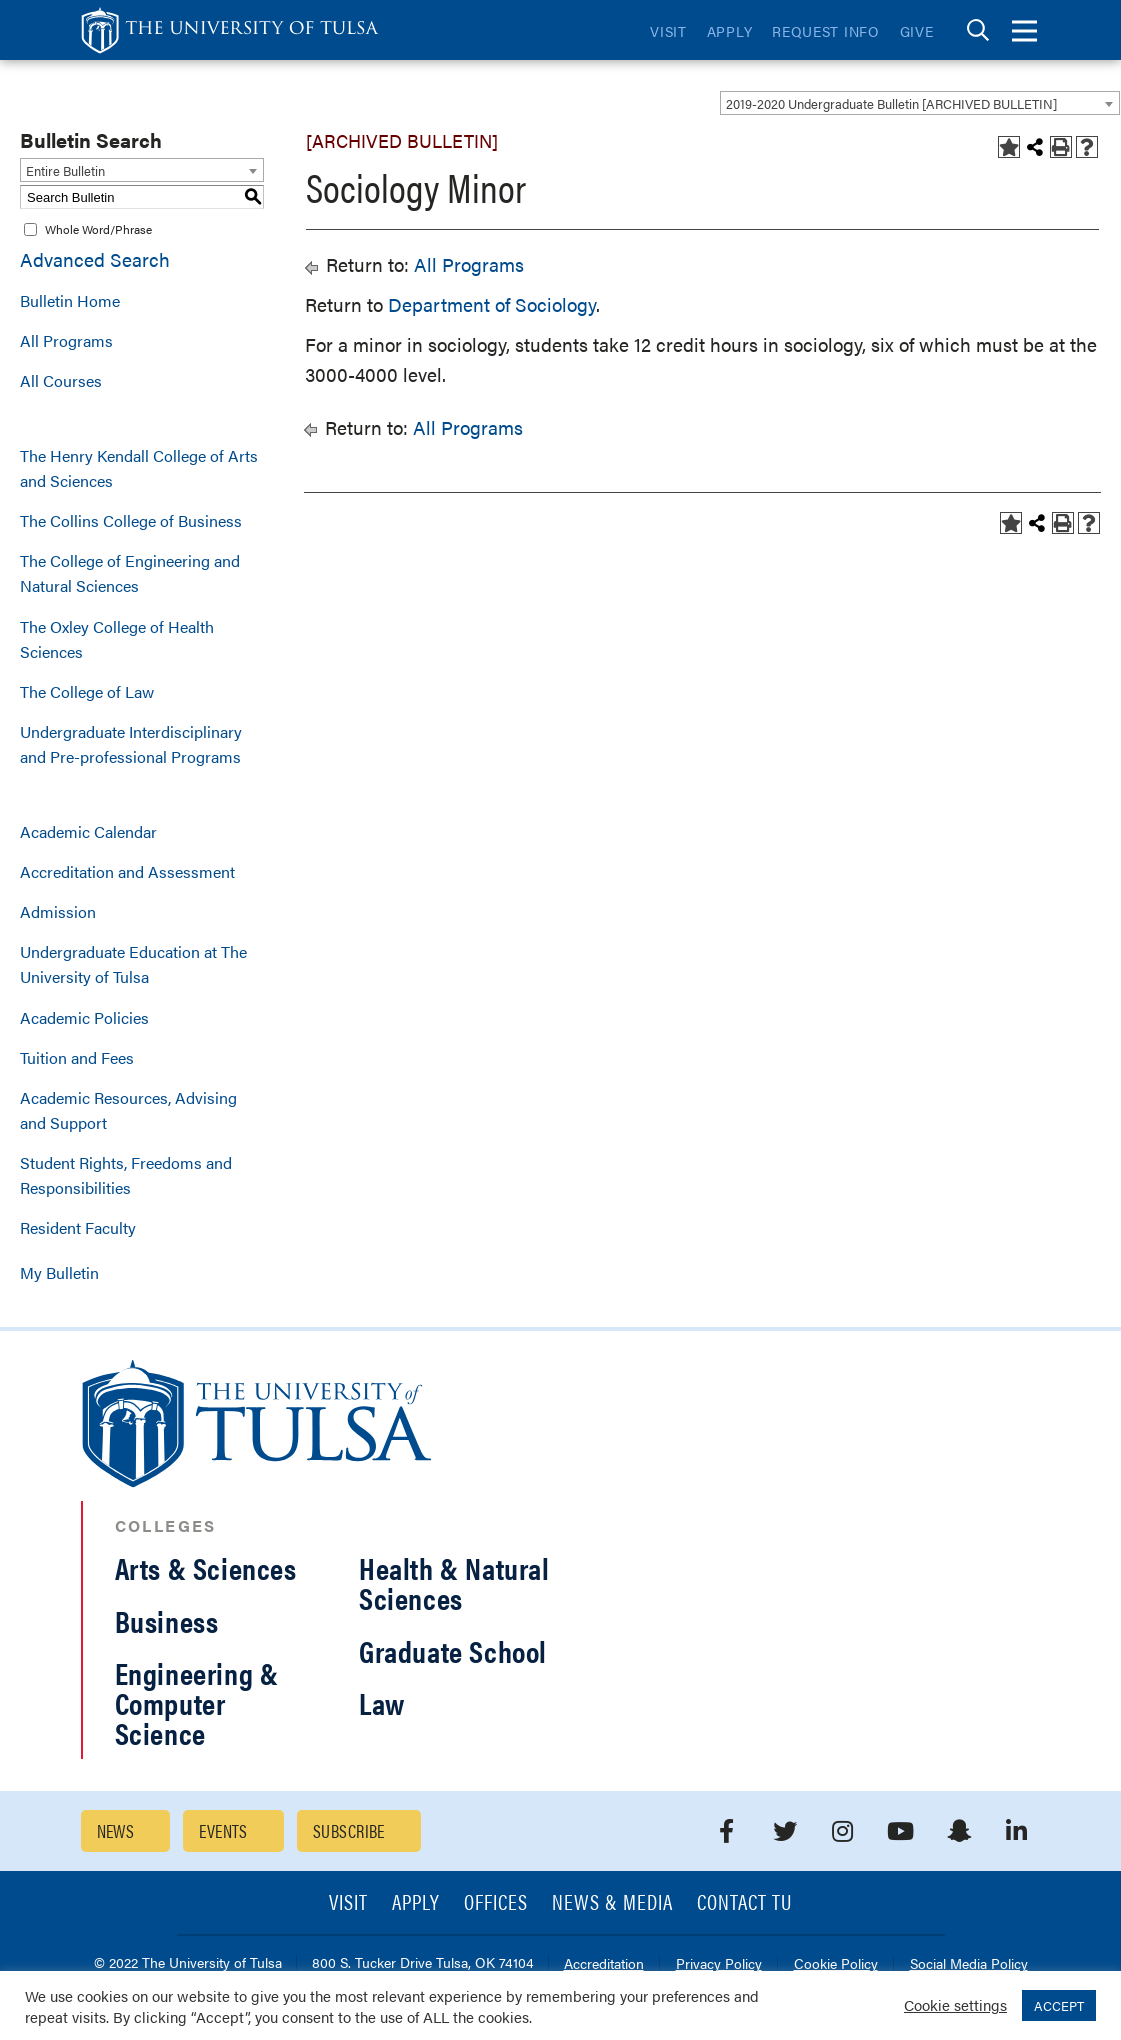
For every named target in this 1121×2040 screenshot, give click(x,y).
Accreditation (604, 1964)
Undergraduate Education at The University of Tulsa (133, 964)
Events (223, 1830)
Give (917, 31)
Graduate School (453, 1650)
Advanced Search (95, 259)
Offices (496, 1903)
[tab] (978, 30)
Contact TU (745, 1903)
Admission (58, 911)
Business (167, 1620)
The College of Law (87, 691)
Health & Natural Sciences (454, 1582)
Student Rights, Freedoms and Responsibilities (126, 1175)
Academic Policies (84, 1017)
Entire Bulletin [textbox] (65, 170)
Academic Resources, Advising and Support (128, 1110)
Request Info (825, 31)
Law (382, 1702)
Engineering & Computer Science (197, 1702)
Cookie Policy (836, 1964)
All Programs (66, 340)
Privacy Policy (719, 1964)
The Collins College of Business (131, 520)
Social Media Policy (969, 1964)
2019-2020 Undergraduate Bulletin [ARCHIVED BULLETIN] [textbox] (891, 103)
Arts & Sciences (206, 1567)
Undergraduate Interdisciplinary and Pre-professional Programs (131, 744)
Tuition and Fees (77, 1057)
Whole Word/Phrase (98, 229)
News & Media (612, 1903)
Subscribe (349, 1830)
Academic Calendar (88, 831)
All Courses (61, 380)
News (116, 1830)
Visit (668, 31)
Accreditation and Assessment (127, 871)
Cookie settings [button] (955, 2004)
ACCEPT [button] (1059, 2005)
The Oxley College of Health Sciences (117, 639)
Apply (730, 31)
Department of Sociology (492, 304)
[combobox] (920, 103)
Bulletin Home (70, 300)
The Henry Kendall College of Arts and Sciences (139, 468)
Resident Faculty (78, 1227)
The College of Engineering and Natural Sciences (130, 573)
